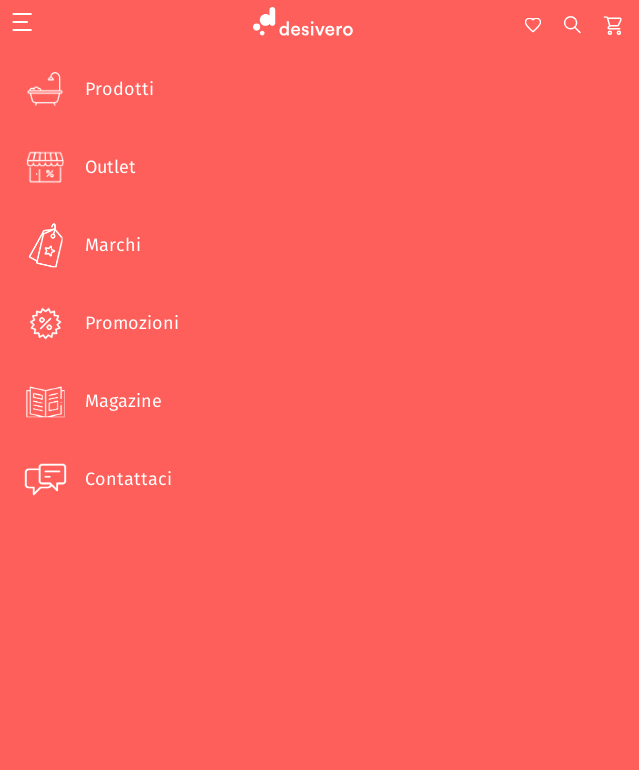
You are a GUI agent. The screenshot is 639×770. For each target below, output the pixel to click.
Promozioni (99, 323)
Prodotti (87, 89)
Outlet (78, 167)
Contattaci (96, 479)
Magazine (91, 401)
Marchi (80, 245)
